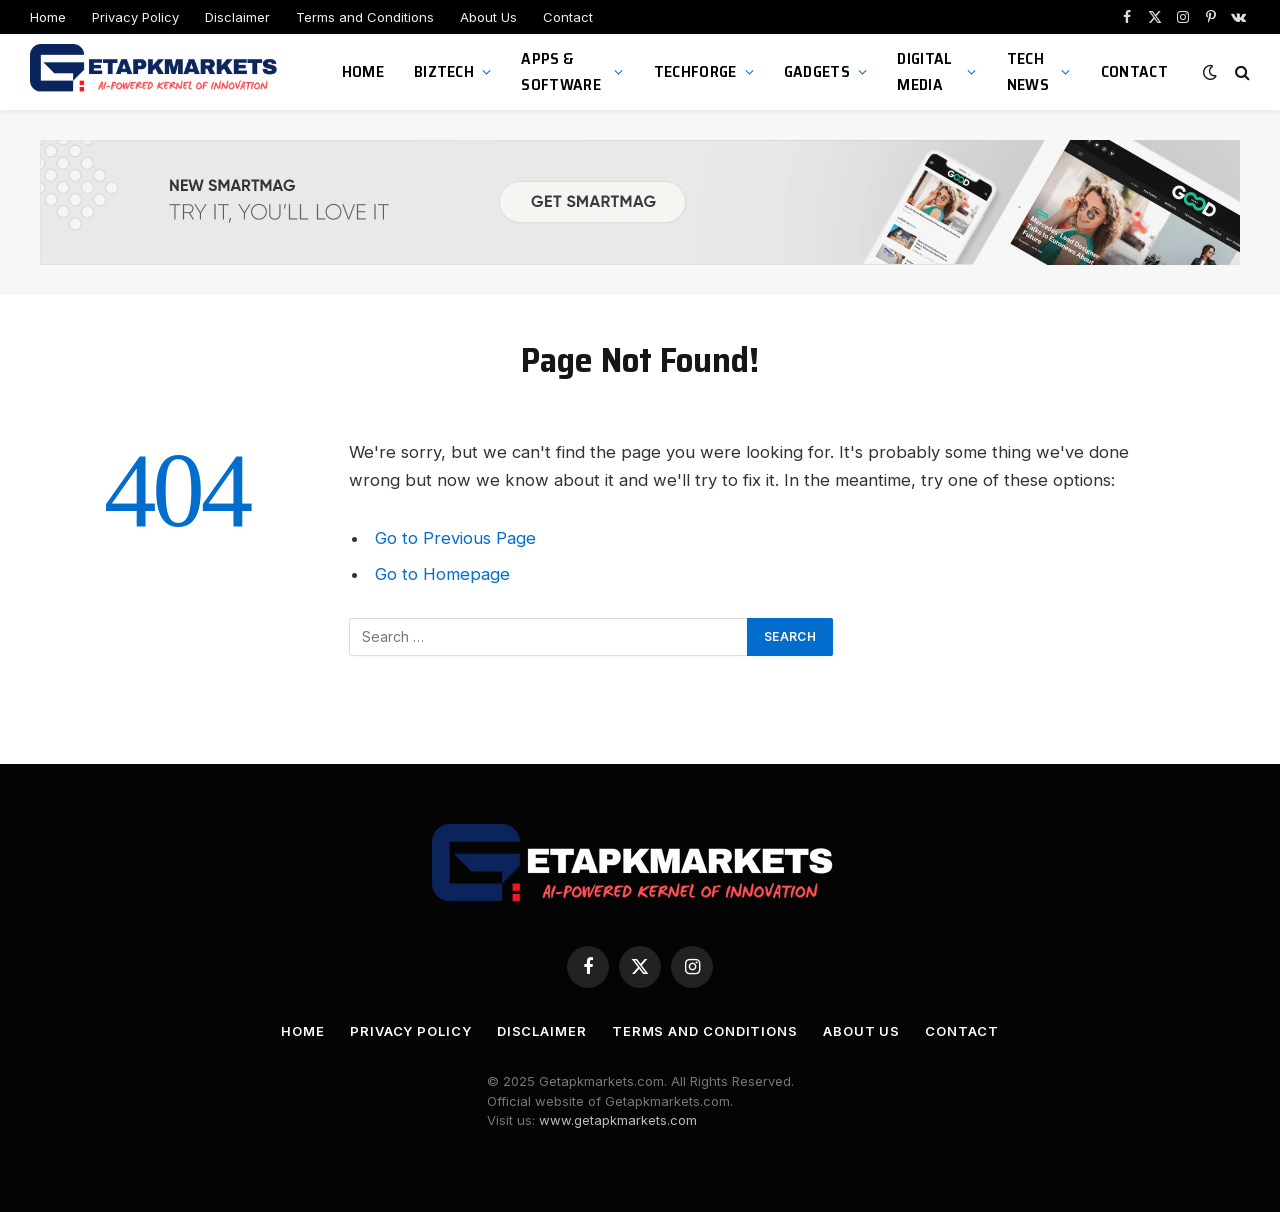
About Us (488, 17)
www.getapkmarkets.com (618, 1120)
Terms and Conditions (365, 17)
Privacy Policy (135, 17)
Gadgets (817, 71)
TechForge (695, 71)
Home (48, 17)
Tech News (1028, 71)
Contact (568, 17)
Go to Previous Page (455, 538)
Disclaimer (237, 17)
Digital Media (924, 71)
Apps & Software (561, 71)
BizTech (444, 71)
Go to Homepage (442, 574)
